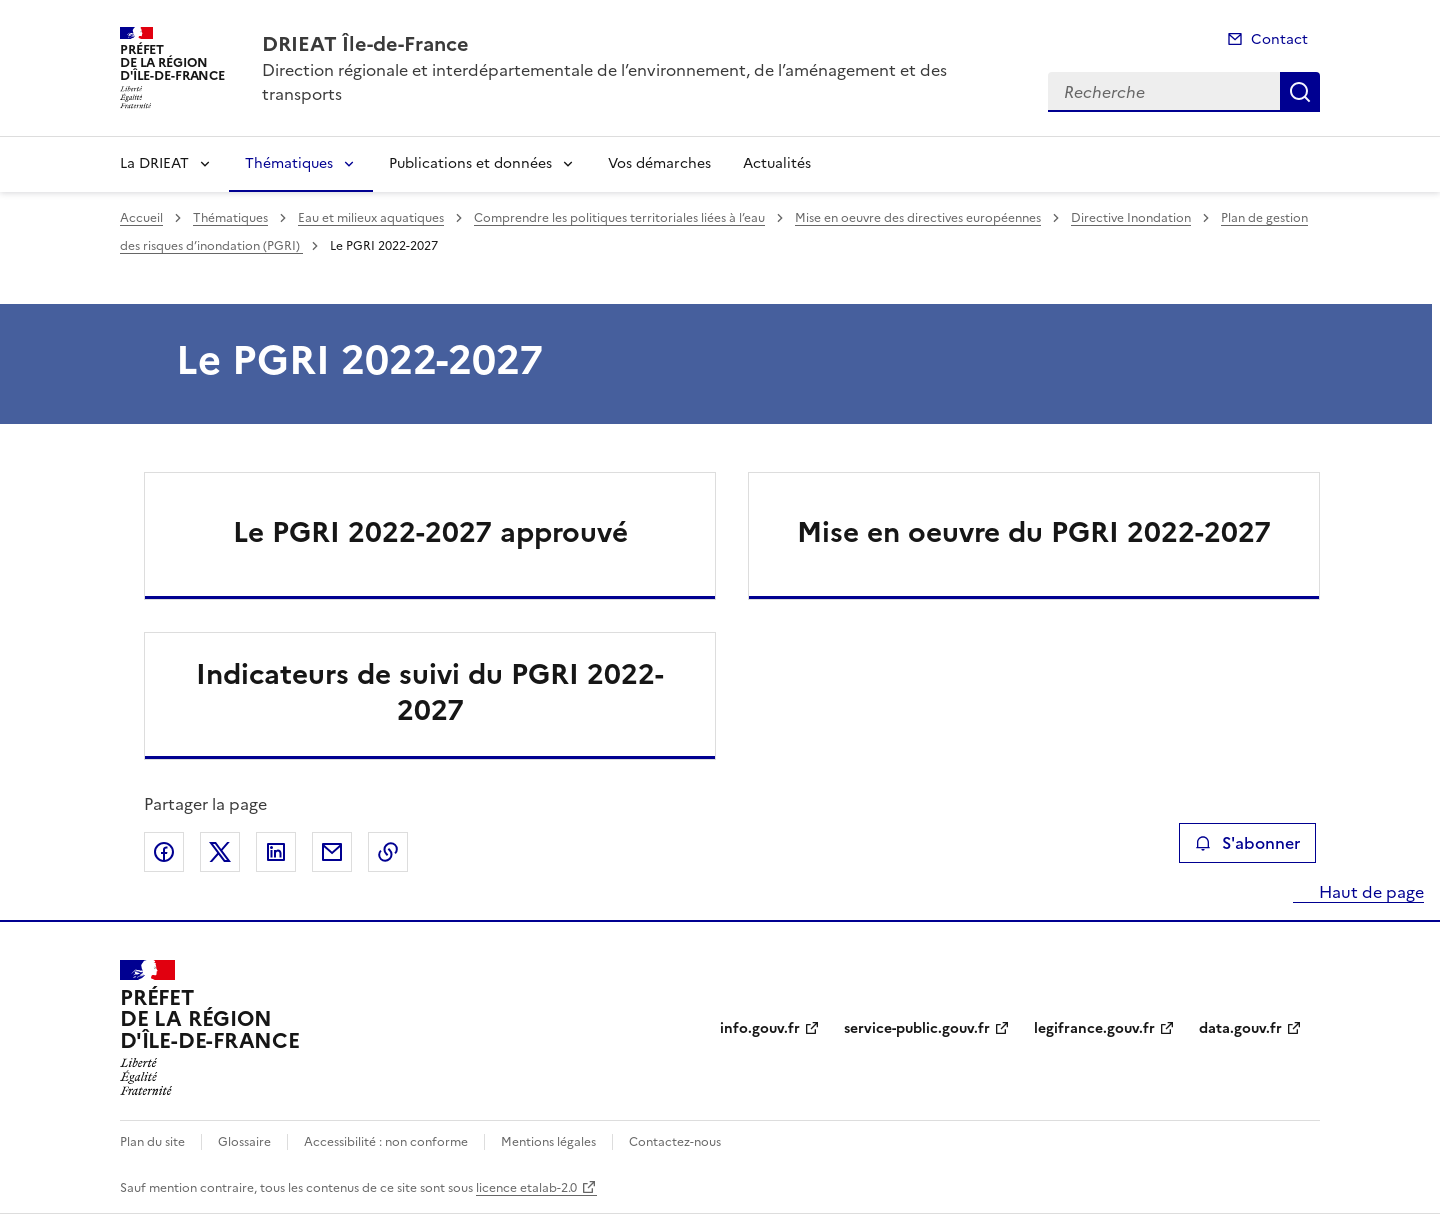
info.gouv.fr (760, 1028)
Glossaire (244, 1142)
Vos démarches (659, 163)
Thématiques (289, 163)
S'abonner (1247, 843)
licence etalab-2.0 (526, 1188)
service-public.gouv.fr (917, 1028)
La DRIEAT (154, 163)
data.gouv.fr (1240, 1028)
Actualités (777, 163)
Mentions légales (548, 1142)
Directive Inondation (1131, 218)
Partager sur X (220, 852)
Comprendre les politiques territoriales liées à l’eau (619, 218)
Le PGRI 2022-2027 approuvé (430, 532)
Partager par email (332, 852)
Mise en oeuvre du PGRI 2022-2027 (1034, 532)
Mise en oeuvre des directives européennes (918, 218)
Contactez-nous (675, 1142)
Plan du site (152, 1142)
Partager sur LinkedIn (276, 852)
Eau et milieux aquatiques (371, 218)
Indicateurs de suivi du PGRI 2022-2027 (430, 692)
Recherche (1300, 92)
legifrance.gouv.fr (1094, 1028)
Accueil (141, 218)
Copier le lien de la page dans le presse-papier (388, 852)
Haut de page (1369, 892)
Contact (1279, 39)
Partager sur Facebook (164, 852)
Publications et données (470, 163)
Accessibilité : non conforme (386, 1142)
